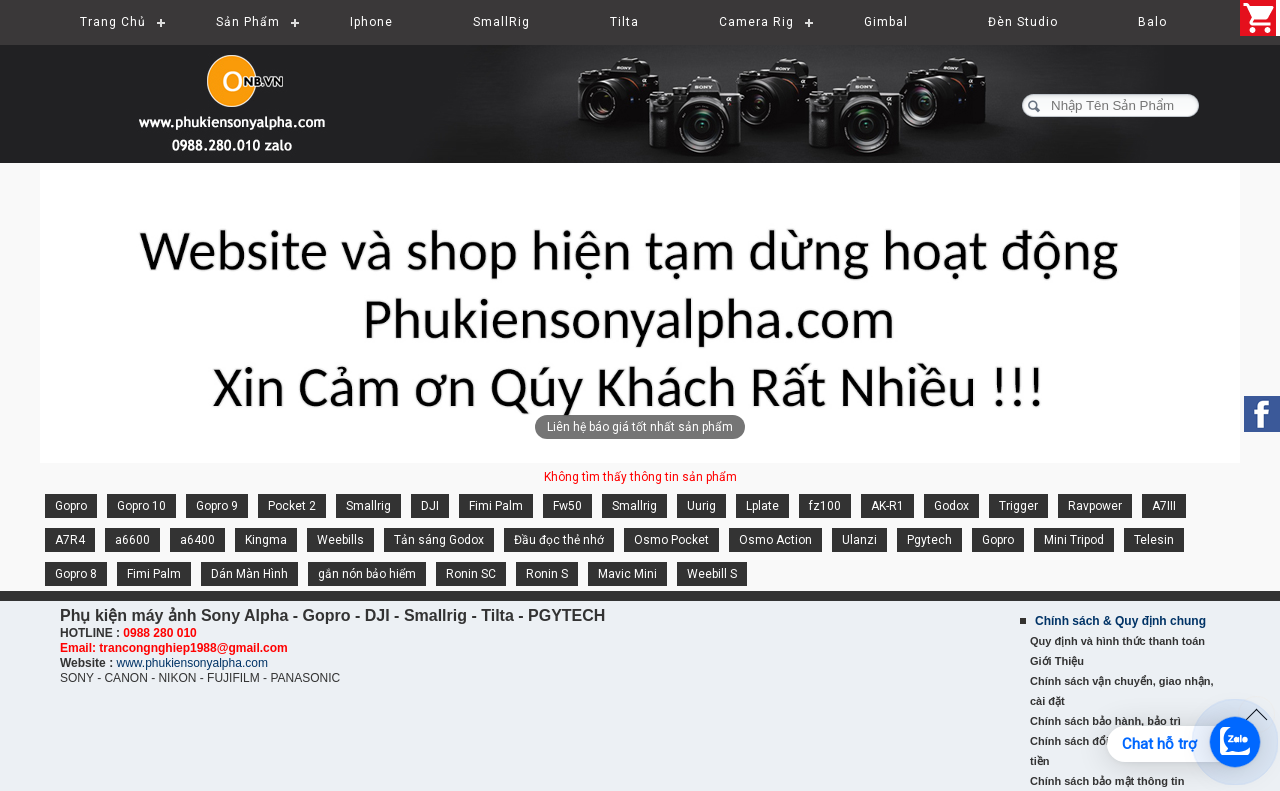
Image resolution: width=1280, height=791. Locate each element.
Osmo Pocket (671, 540)
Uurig (701, 506)
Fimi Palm (496, 506)
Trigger (1018, 506)
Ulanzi (859, 540)
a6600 (132, 540)
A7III (1164, 506)
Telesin (1154, 540)
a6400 (197, 540)
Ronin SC (471, 574)
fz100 (825, 506)
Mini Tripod (1074, 540)
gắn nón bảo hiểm (367, 574)
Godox (951, 506)
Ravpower (1095, 506)
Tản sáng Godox (439, 540)
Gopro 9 (217, 506)
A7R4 (70, 540)
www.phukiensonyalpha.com (191, 663)
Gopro (71, 506)
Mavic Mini (627, 574)
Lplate (762, 506)
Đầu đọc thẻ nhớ (559, 540)
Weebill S (712, 574)
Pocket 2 (292, 506)
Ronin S (547, 574)
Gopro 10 (141, 506)
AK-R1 (887, 506)
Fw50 (567, 506)
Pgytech (929, 540)
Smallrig (368, 506)
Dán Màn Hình (249, 574)
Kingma (266, 540)
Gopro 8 (76, 574)
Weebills (340, 540)
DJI (430, 506)
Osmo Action (775, 540)
